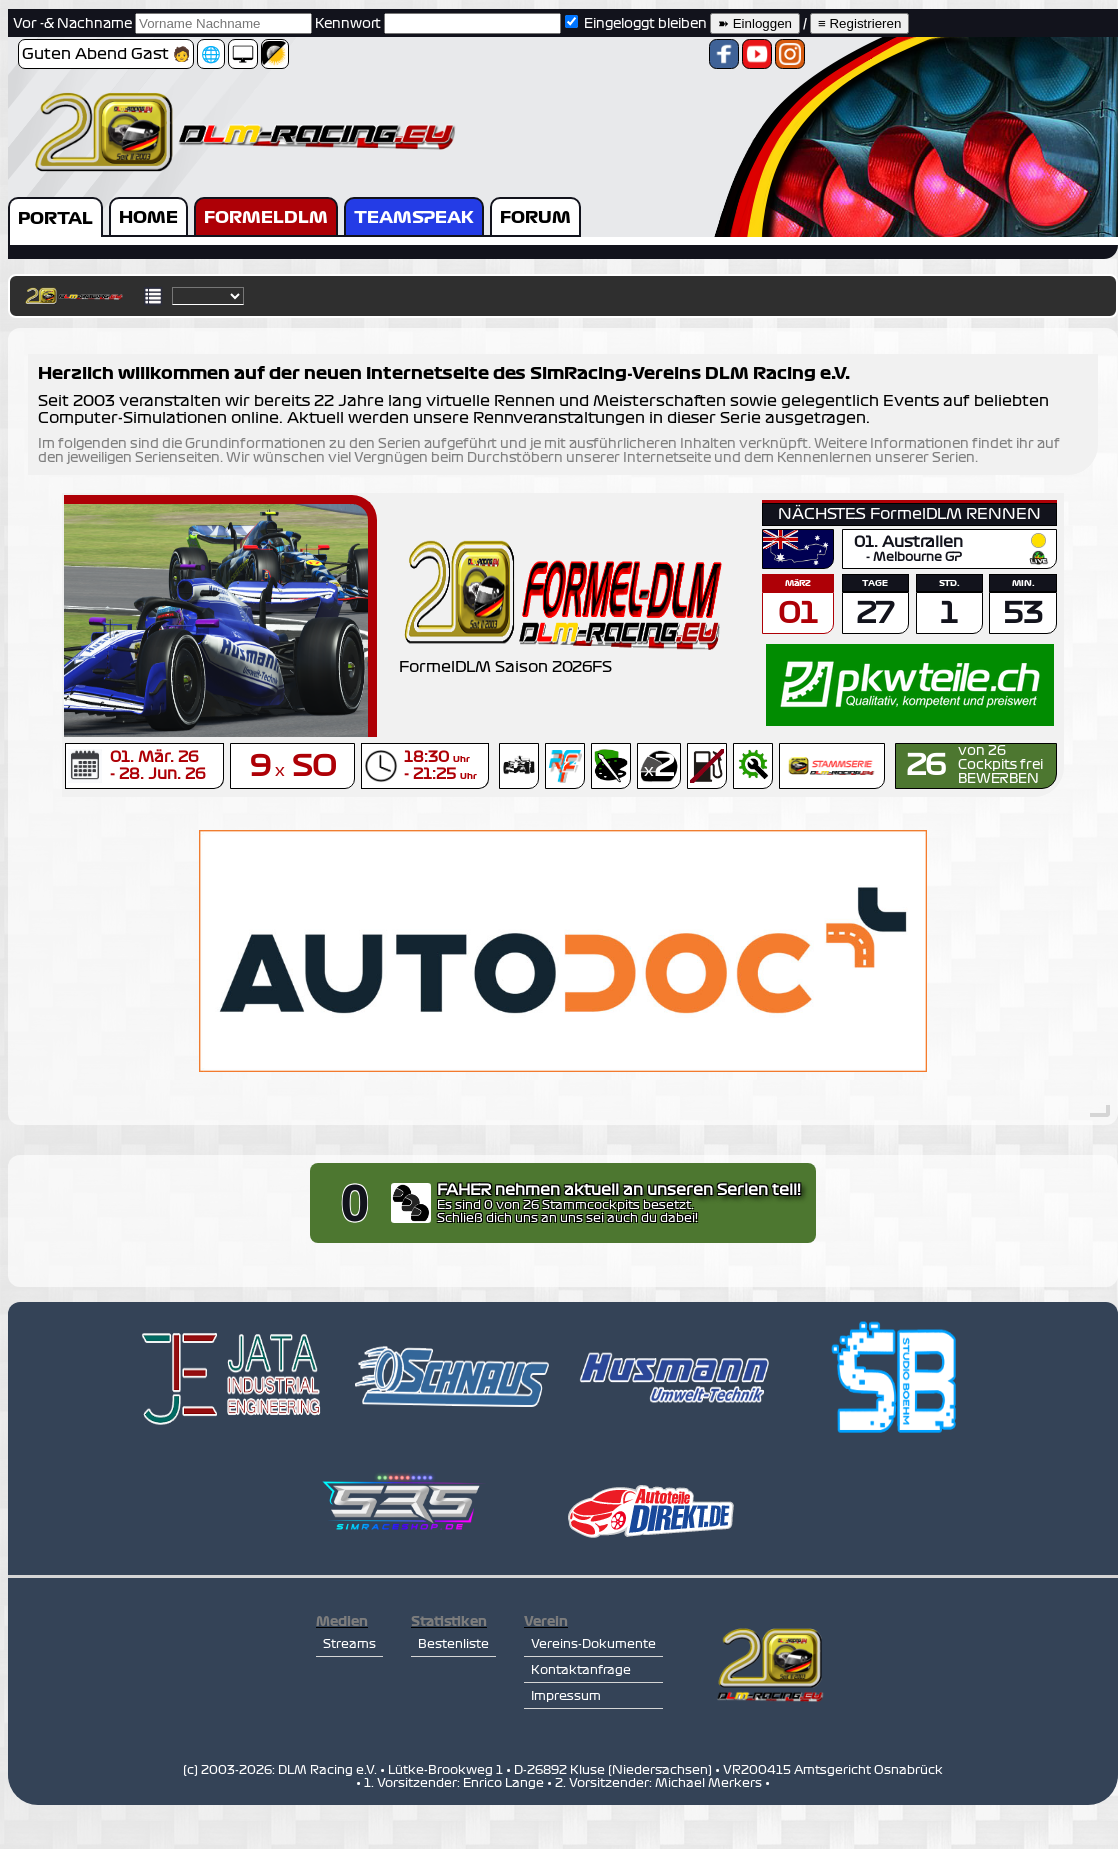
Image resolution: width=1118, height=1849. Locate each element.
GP (953, 557)
